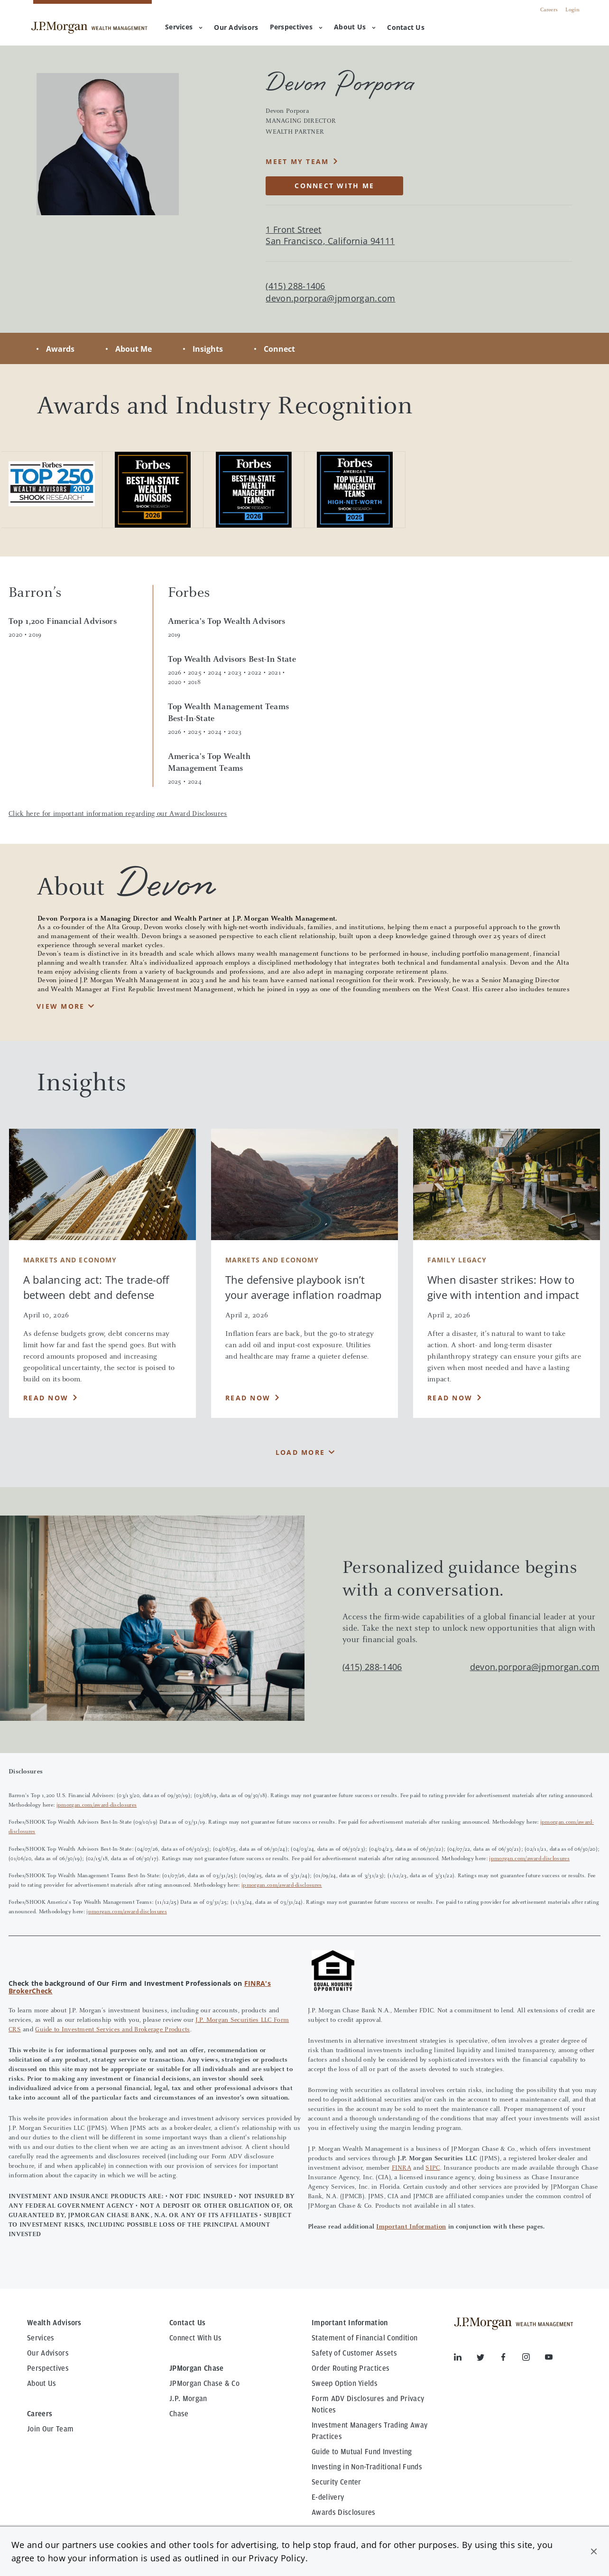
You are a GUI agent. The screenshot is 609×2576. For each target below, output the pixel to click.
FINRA (401, 2168)
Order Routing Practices (350, 2368)
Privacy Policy (277, 2558)
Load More (300, 1452)
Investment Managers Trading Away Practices (369, 2430)
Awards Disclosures (344, 2512)
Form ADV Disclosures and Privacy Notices (368, 2404)
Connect (279, 349)
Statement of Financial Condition (364, 2338)
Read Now (45, 1397)
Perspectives (296, 26)
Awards (60, 349)
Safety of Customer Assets (354, 2353)
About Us (355, 26)
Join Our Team (50, 2429)
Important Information (411, 2227)
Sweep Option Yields (345, 2383)
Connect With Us (195, 2338)
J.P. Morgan (188, 2398)
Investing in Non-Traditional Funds (367, 2467)
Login (572, 10)
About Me (133, 349)
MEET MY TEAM (297, 161)
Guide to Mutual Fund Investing (362, 2452)
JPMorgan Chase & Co (204, 2383)
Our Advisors (48, 2353)
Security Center (336, 2482)
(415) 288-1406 (372, 1666)
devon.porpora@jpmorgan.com (330, 298)
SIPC (432, 2168)
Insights (208, 349)
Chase (179, 2414)
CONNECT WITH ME (334, 185)
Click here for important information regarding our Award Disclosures (118, 814)
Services (184, 26)
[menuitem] (236, 28)
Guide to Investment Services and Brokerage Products (112, 2030)
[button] (594, 2551)
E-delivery (328, 2497)
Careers (549, 10)
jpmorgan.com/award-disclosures (96, 1805)
